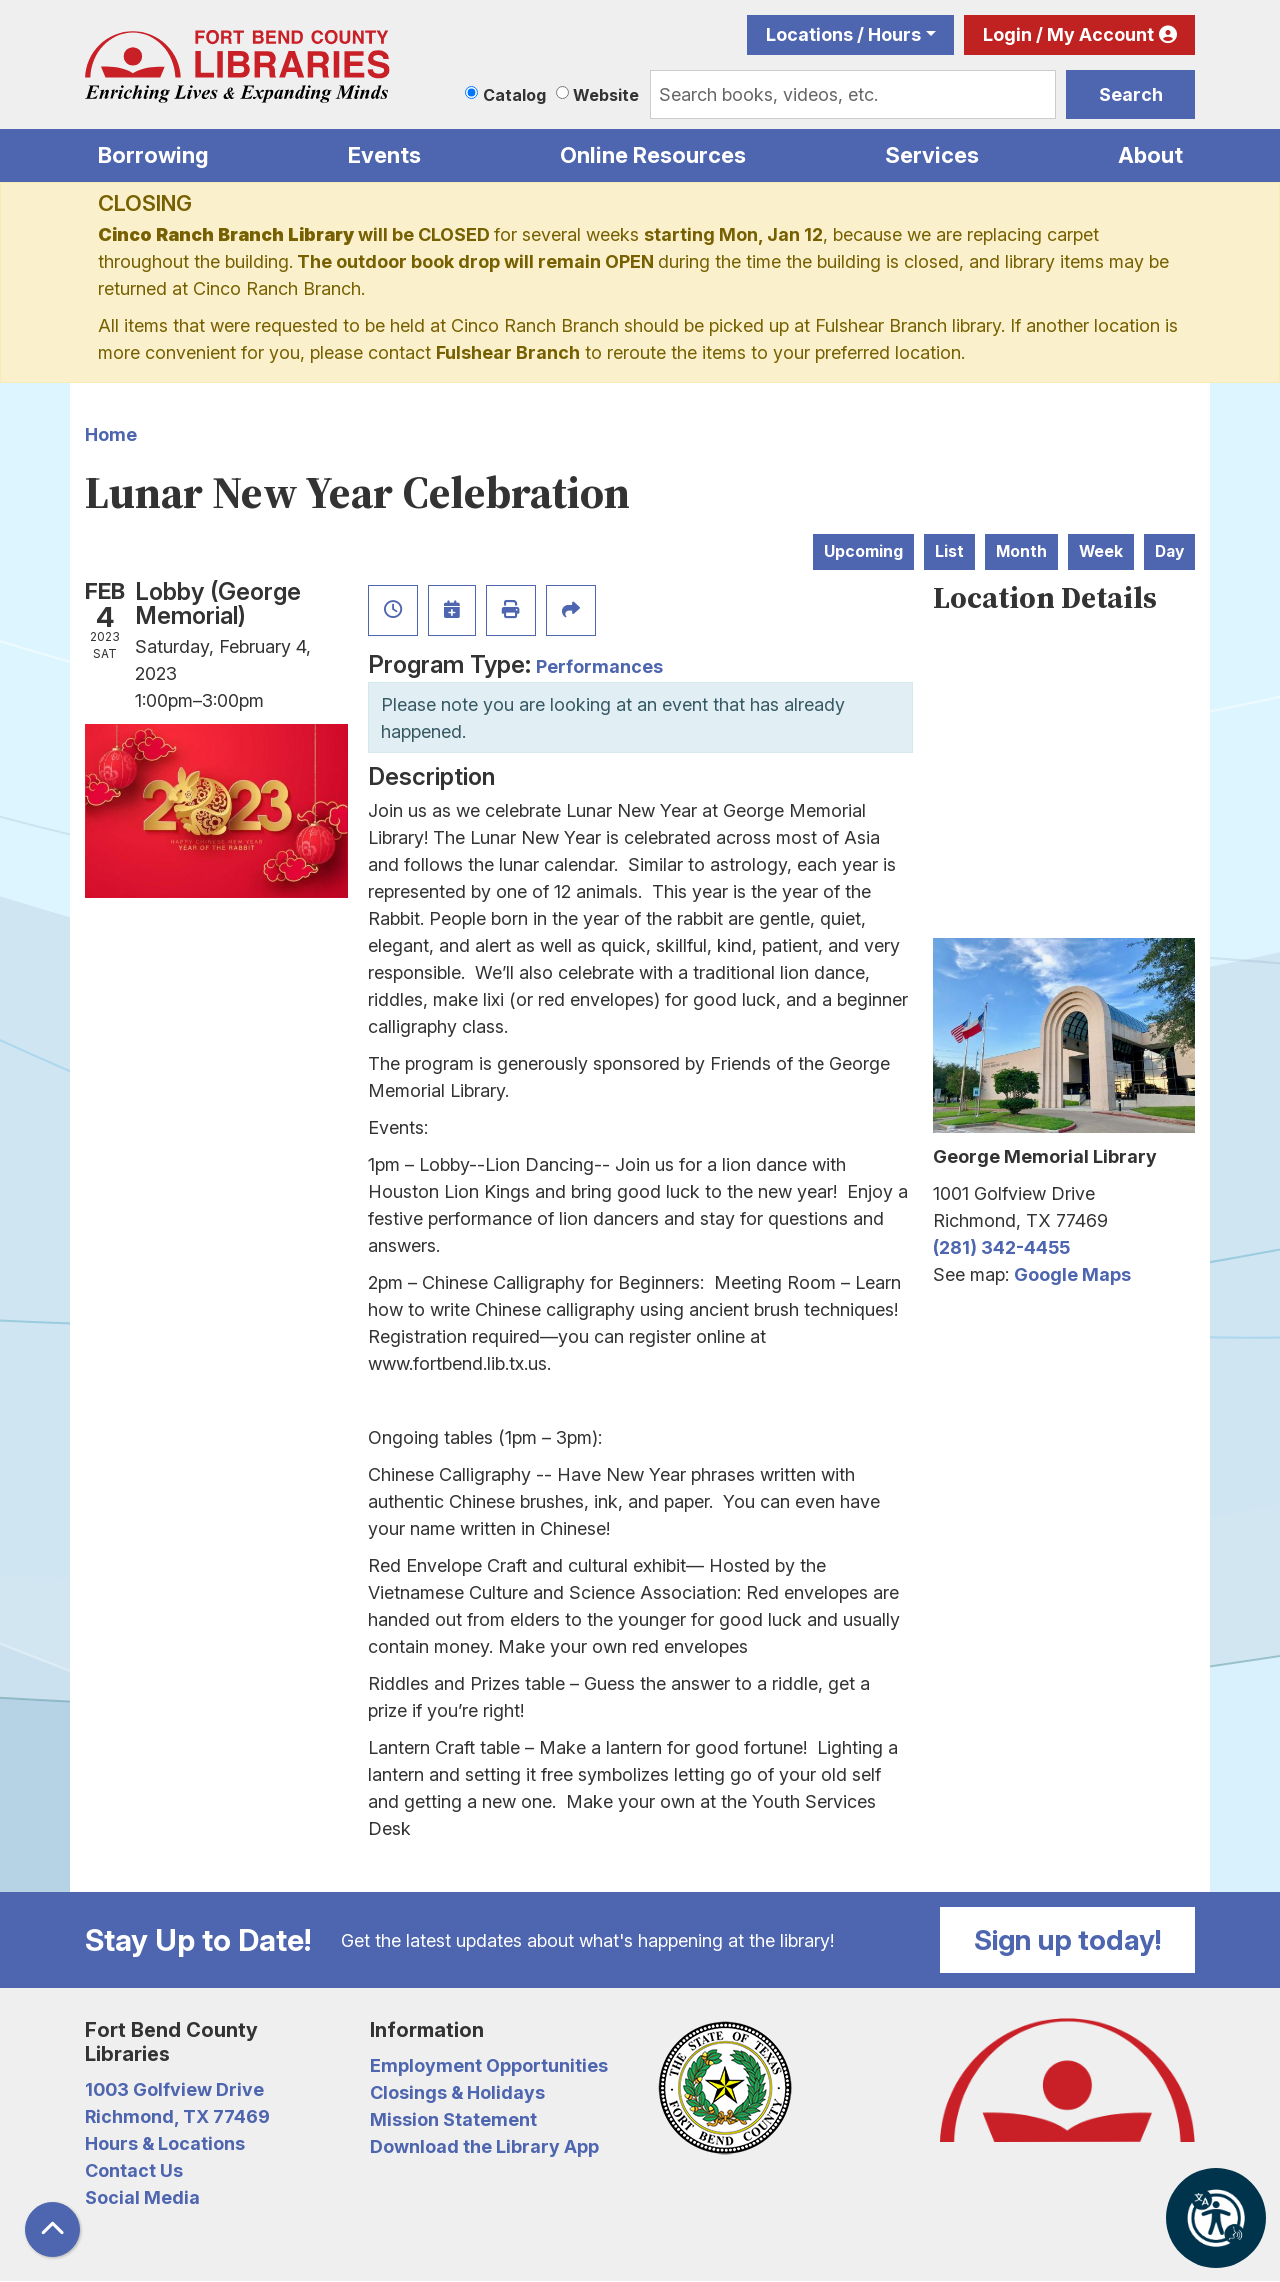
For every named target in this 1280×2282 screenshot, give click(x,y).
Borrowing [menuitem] (153, 155)
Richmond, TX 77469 (177, 2116)
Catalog (514, 95)
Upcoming (863, 551)
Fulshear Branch (508, 352)
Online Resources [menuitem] (653, 155)
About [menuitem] (1150, 155)
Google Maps (1072, 1274)
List (949, 551)
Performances (599, 666)
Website (606, 95)
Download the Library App (484, 2146)
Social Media (142, 2197)
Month (1021, 551)
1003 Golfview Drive (174, 2089)
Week (1101, 551)
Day (1169, 551)
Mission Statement (453, 2119)
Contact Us (134, 2170)
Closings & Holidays (457, 2092)
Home (111, 434)
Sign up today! (1068, 1940)
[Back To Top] (52, 2229)
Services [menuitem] (932, 155)
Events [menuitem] (384, 155)
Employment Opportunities (489, 2065)
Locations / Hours (843, 34)
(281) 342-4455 (1001, 1247)
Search (1131, 94)
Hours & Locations (165, 2143)
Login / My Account (1068, 34)
